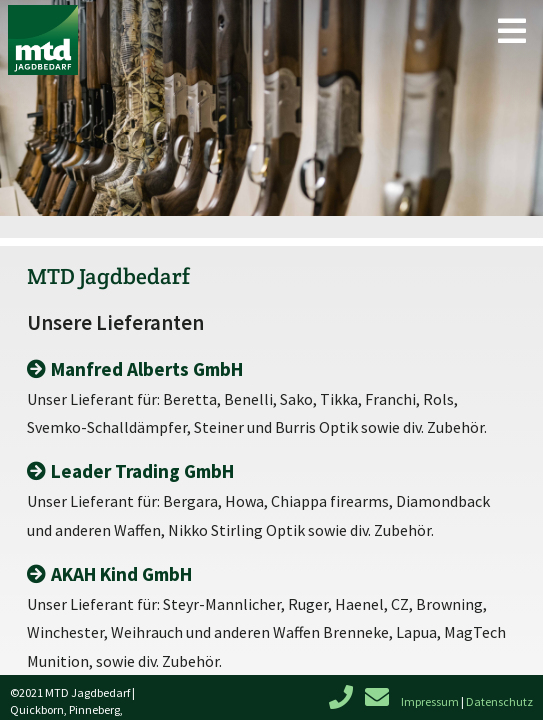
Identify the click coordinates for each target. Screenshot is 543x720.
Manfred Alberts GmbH (147, 369)
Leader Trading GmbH (142, 471)
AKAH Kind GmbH (121, 574)
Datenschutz (499, 701)
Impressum (430, 701)
